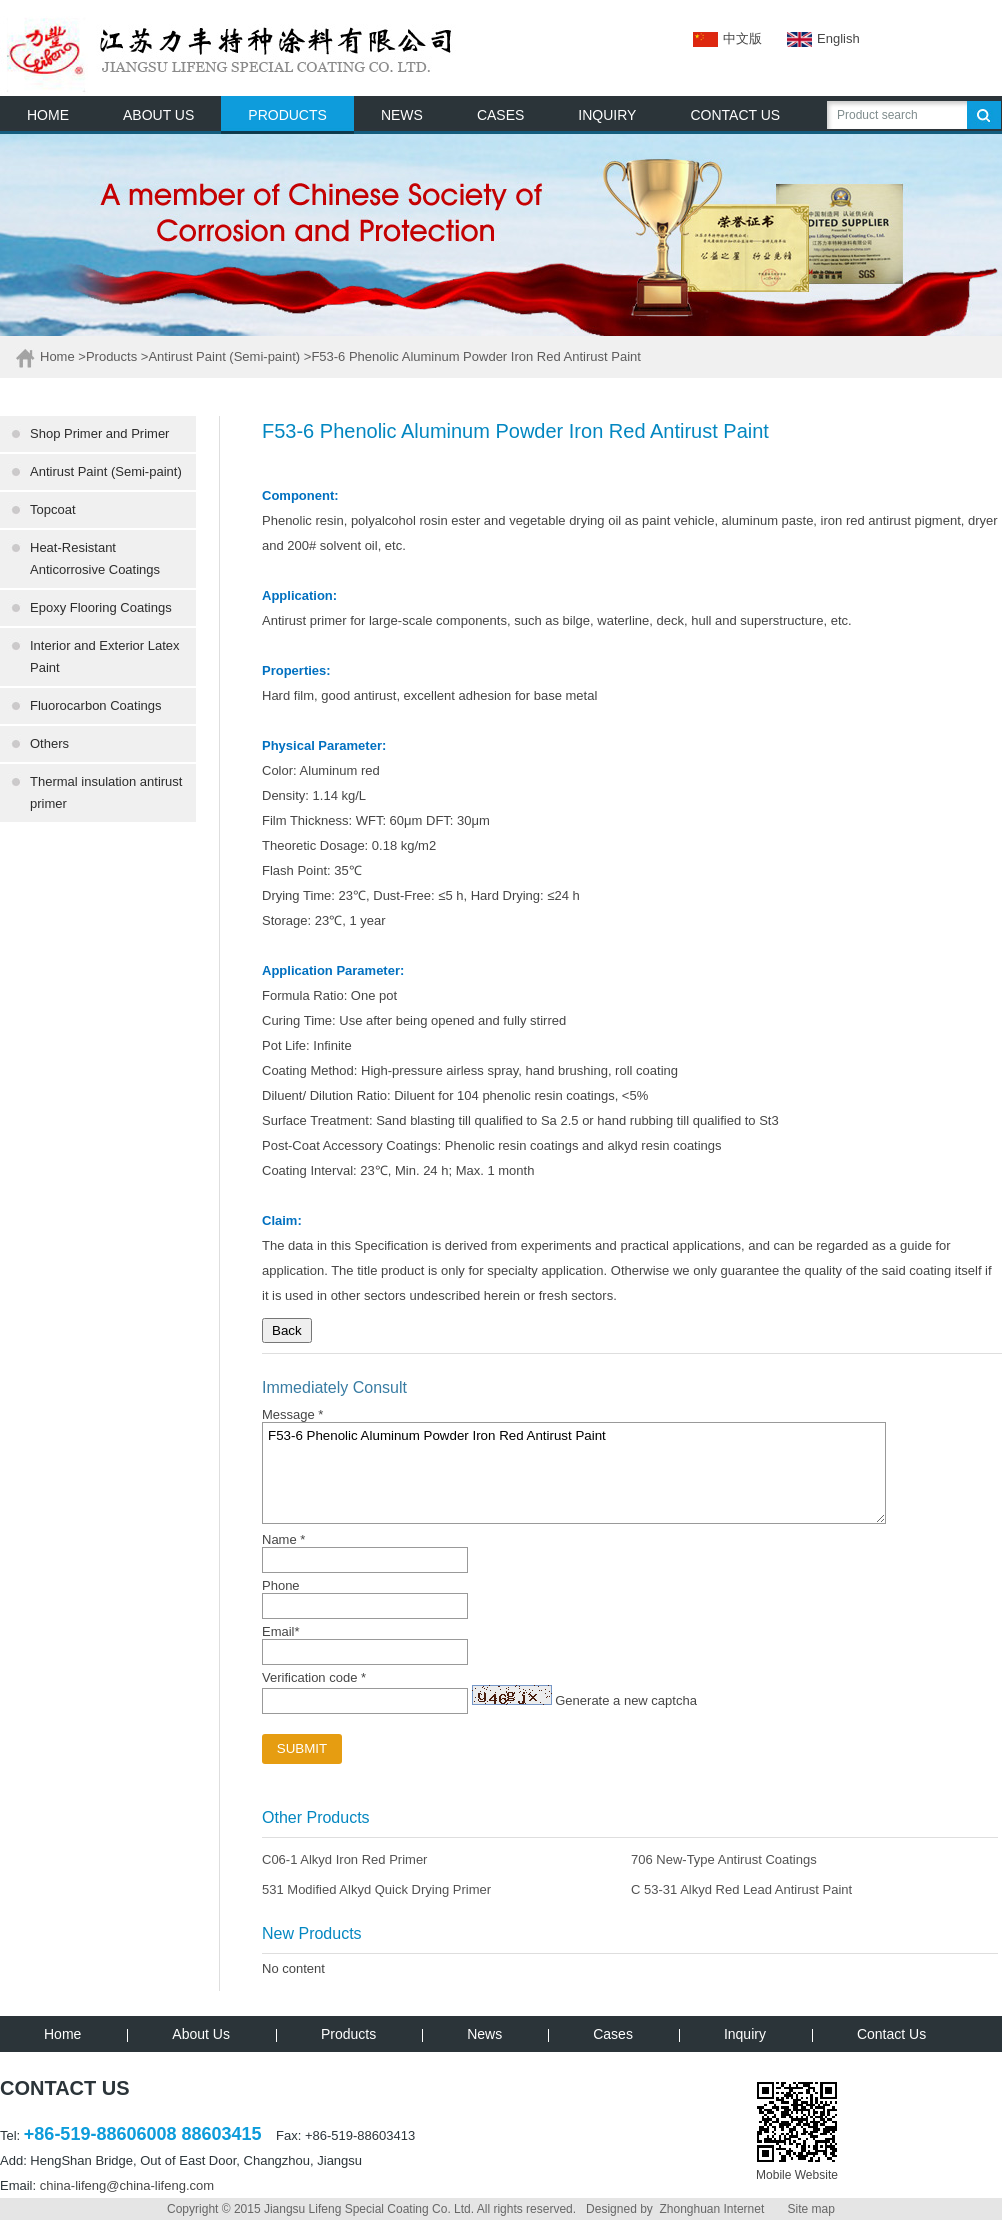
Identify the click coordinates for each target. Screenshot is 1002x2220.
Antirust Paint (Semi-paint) (224, 356)
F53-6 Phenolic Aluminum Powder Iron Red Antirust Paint (574, 1473)
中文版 (727, 38)
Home (57, 356)
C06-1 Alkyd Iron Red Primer (344, 1859)
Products (111, 356)
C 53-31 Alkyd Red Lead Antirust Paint (741, 1889)
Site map (811, 2209)
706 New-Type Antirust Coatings (724, 1859)
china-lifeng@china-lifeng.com (127, 2185)
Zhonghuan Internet (711, 2209)
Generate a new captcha (626, 1700)
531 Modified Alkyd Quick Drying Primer (376, 1889)
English (811, 38)
